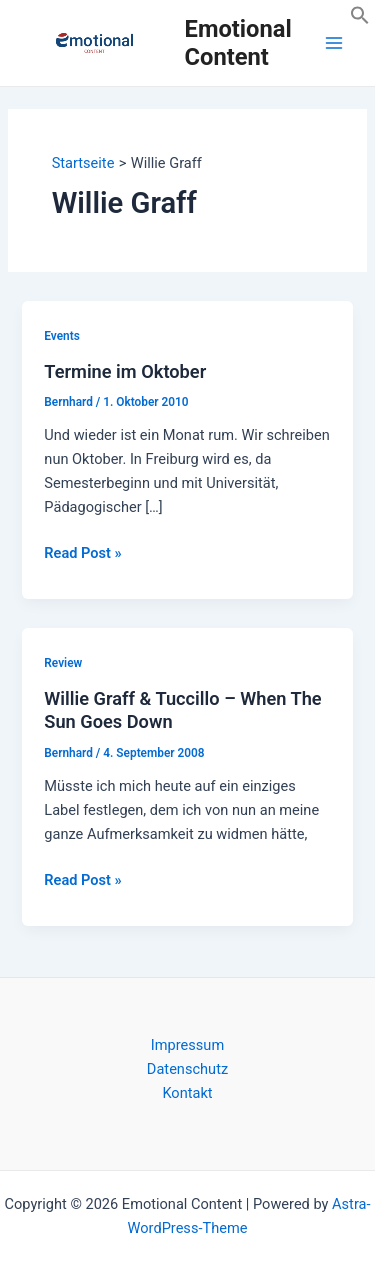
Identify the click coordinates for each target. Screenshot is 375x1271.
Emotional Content (238, 43)
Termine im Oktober (125, 371)
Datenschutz (187, 1069)
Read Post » (82, 553)
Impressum (187, 1045)
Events (61, 336)
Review (63, 663)
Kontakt (187, 1093)
